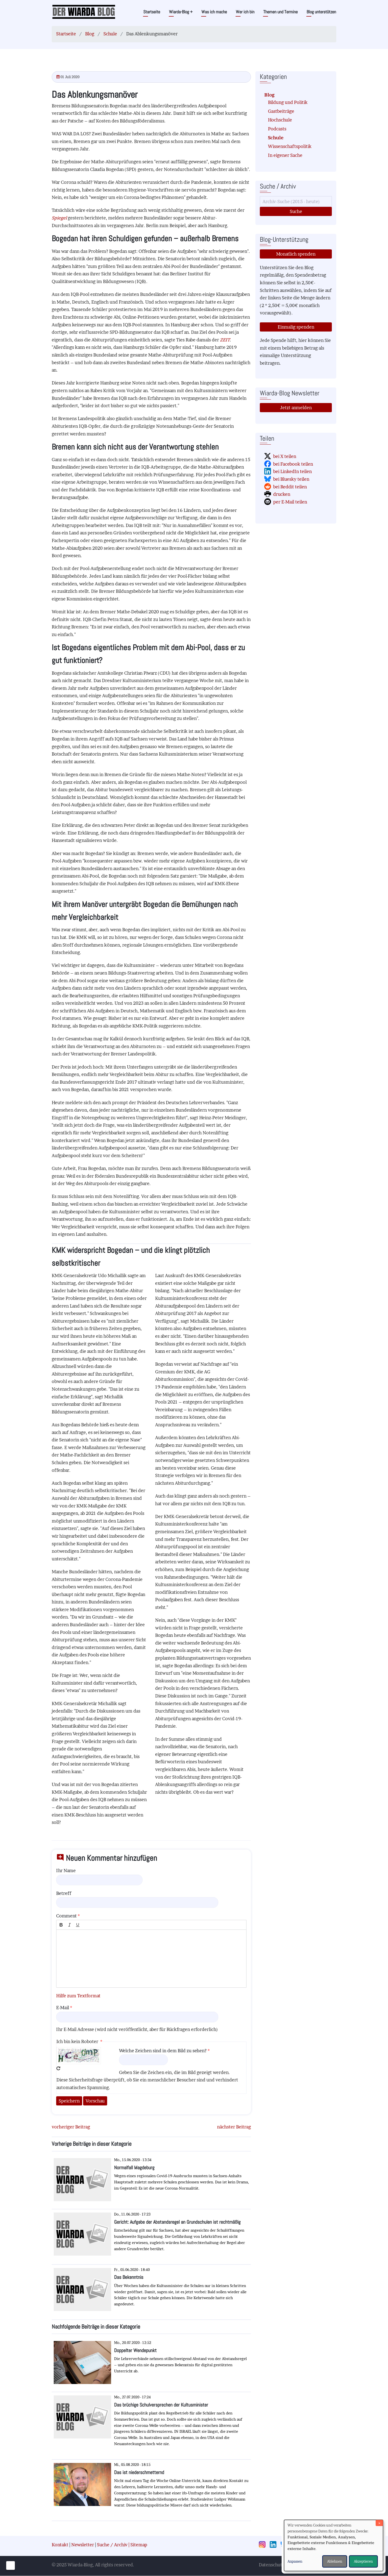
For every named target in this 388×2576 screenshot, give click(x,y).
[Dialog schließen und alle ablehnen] (379, 2523)
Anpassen (295, 2561)
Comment (66, 1915)
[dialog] (333, 2545)
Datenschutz (271, 2564)
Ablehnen (334, 2561)
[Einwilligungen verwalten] (10, 2565)
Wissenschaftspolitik (290, 146)
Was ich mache (214, 12)
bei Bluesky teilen (291, 479)
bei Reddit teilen (290, 486)
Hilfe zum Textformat (78, 1995)
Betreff (63, 1893)
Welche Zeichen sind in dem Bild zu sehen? (163, 2050)
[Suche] (296, 201)
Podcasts (277, 128)
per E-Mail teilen (290, 501)
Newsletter (82, 2544)
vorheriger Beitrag (71, 2126)
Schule (110, 33)
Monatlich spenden (295, 254)
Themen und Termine (280, 12)
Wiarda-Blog (181, 12)
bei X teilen (284, 456)
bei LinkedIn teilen (292, 471)
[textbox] (151, 1959)
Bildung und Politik (288, 102)
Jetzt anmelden (296, 407)
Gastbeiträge (281, 111)
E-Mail (62, 2007)
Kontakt (60, 2544)
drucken (281, 494)
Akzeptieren (363, 2561)
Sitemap (138, 2544)
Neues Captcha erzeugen (58, 2068)
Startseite (151, 12)
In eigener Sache (285, 155)
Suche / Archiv (112, 2544)
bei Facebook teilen (293, 464)
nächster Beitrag (234, 2126)
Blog (89, 33)
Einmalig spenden (296, 327)
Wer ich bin (245, 12)
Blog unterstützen (321, 12)
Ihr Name (66, 1870)
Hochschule (280, 119)
